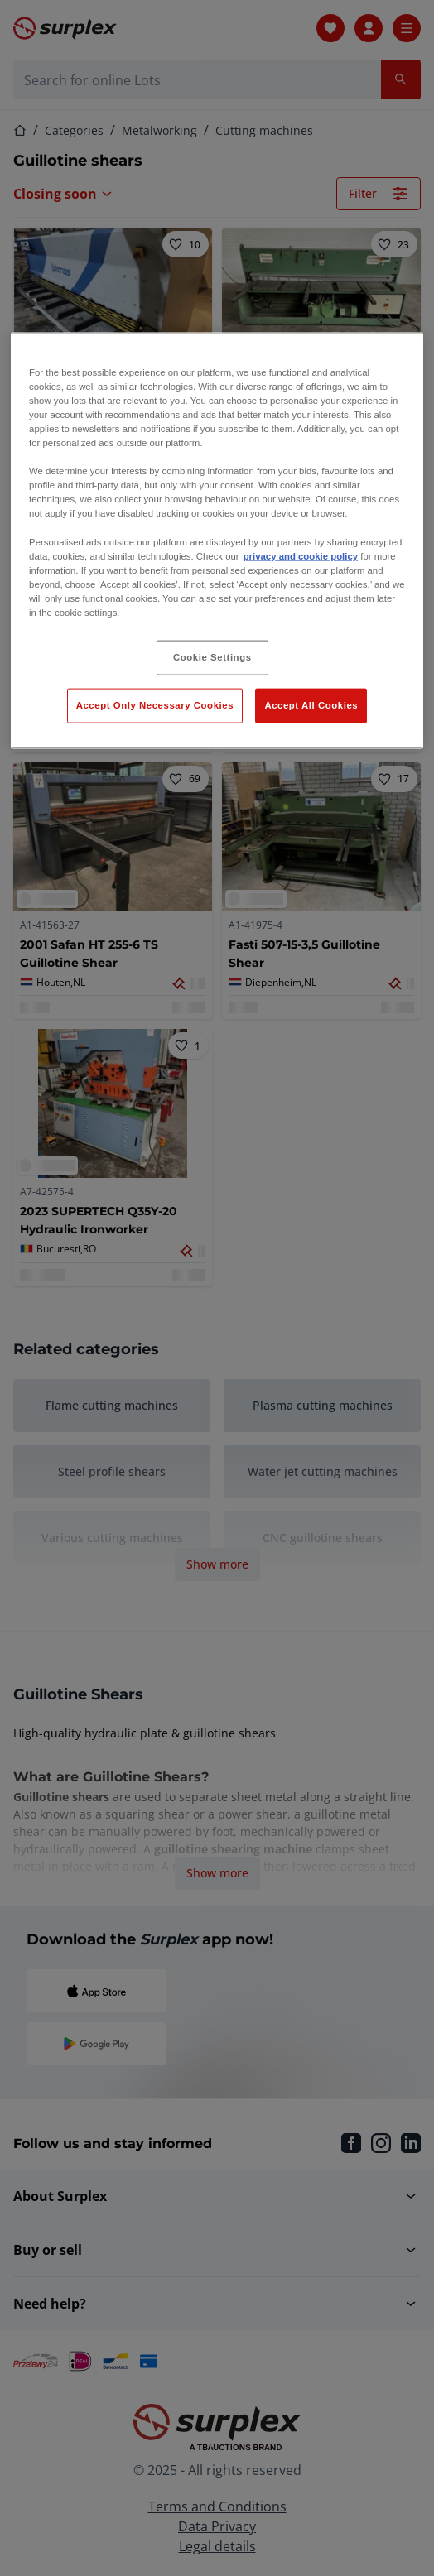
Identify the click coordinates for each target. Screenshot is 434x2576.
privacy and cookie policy (301, 555)
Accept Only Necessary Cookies (155, 704)
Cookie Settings (212, 657)
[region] (217, 540)
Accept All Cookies (311, 704)
